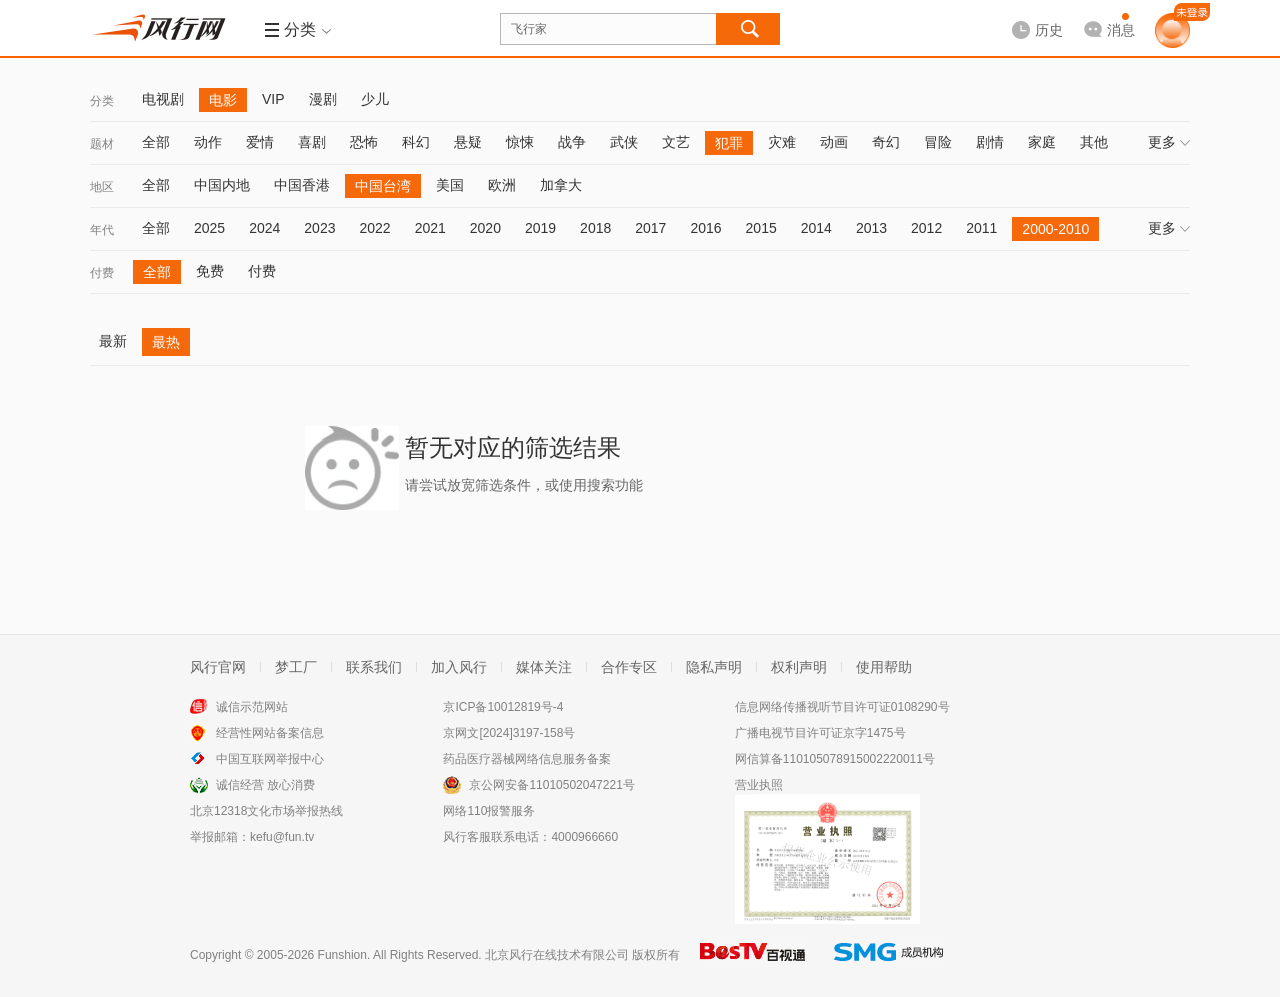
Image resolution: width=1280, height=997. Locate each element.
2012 (926, 228)
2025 (209, 228)
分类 (102, 101)
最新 (113, 341)
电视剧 (163, 99)
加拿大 (561, 185)
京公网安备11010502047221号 (551, 785)
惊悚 (520, 142)
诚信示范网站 (252, 707)
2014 (816, 228)
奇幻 (886, 142)
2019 (540, 228)
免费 (210, 271)
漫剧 (323, 99)
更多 (1169, 142)
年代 (102, 230)
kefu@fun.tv (282, 837)
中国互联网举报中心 (270, 759)
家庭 (1042, 142)
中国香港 (302, 185)
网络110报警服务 (489, 811)
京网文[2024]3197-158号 (509, 733)
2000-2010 (1055, 229)
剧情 (990, 142)
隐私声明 (714, 667)
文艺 (676, 142)
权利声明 (799, 667)
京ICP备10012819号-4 (503, 707)
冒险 (938, 142)
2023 (319, 228)
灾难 (782, 142)
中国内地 (222, 185)
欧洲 (502, 185)
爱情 (260, 142)
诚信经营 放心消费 (265, 785)
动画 (834, 142)
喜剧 (312, 142)
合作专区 (629, 667)
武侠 (624, 142)
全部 (156, 142)
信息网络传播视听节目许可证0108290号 (842, 707)
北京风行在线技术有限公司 (557, 955)
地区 (102, 187)
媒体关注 (544, 667)
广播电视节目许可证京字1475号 (820, 733)
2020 (485, 228)
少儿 (375, 99)
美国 (450, 185)
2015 (761, 228)
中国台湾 (383, 186)
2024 (264, 228)
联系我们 (374, 667)
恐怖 (364, 142)
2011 (981, 228)
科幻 (416, 142)
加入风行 (459, 667)
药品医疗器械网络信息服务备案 (527, 759)
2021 (430, 228)
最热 (166, 342)
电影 (223, 100)
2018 (595, 228)
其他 (1094, 142)
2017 (650, 228)
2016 (705, 228)
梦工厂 (296, 667)
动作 (208, 142)
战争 (572, 142)
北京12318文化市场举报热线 (266, 811)
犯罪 (729, 143)
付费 (102, 273)
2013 (871, 228)
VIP (273, 99)
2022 (374, 228)
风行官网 (218, 667)
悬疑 (468, 142)
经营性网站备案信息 (270, 733)
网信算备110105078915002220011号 (835, 759)
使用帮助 (884, 667)
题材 (102, 144)
